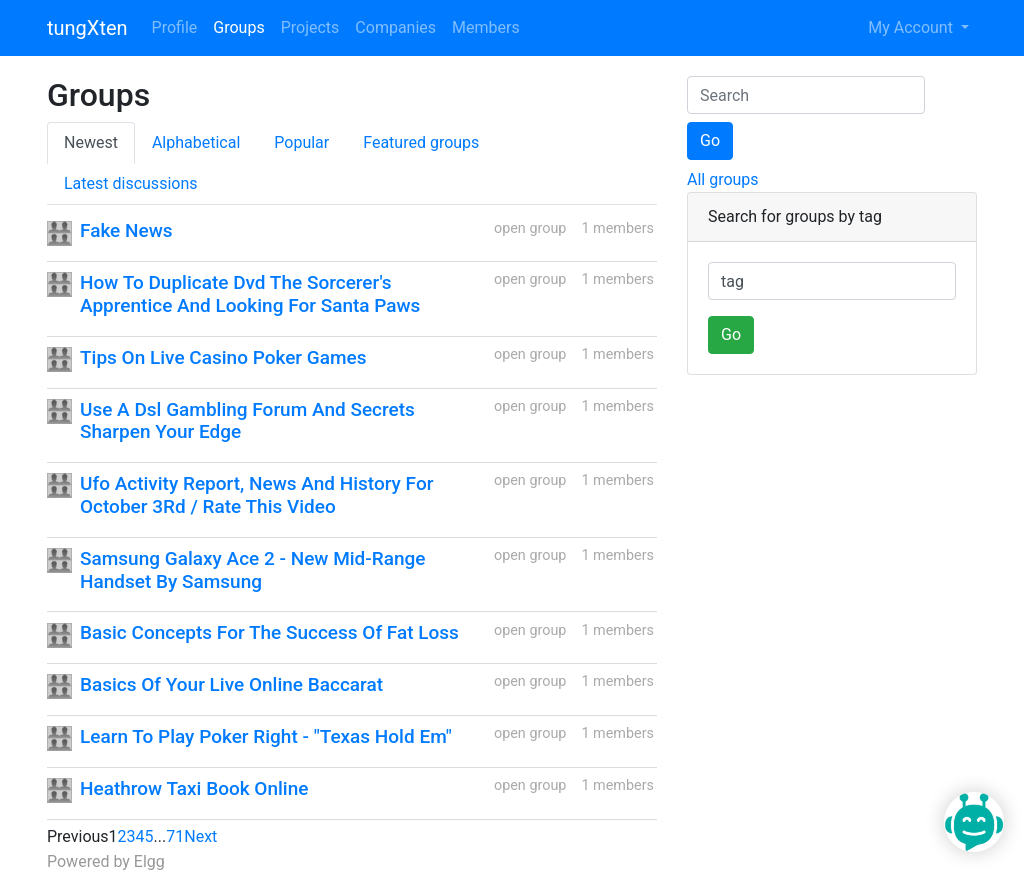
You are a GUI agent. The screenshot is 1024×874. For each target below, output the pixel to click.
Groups (238, 27)
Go (710, 140)
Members (486, 27)
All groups (723, 179)
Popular (301, 142)
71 (175, 836)
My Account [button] (912, 27)
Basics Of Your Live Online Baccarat (231, 684)
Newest (91, 142)
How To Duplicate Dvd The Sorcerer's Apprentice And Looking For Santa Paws (250, 294)
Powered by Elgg (106, 861)
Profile (175, 27)
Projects (310, 27)
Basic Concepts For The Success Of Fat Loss (269, 632)
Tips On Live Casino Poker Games (223, 357)
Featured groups (421, 142)
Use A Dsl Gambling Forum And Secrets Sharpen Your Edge (247, 421)
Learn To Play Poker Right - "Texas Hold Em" (266, 736)
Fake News (126, 230)
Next (200, 836)
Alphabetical (196, 142)
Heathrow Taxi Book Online (194, 788)
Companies (395, 27)
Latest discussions (131, 183)
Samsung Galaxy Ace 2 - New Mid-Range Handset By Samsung (253, 570)
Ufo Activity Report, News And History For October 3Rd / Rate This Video (256, 495)
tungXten (87, 28)
